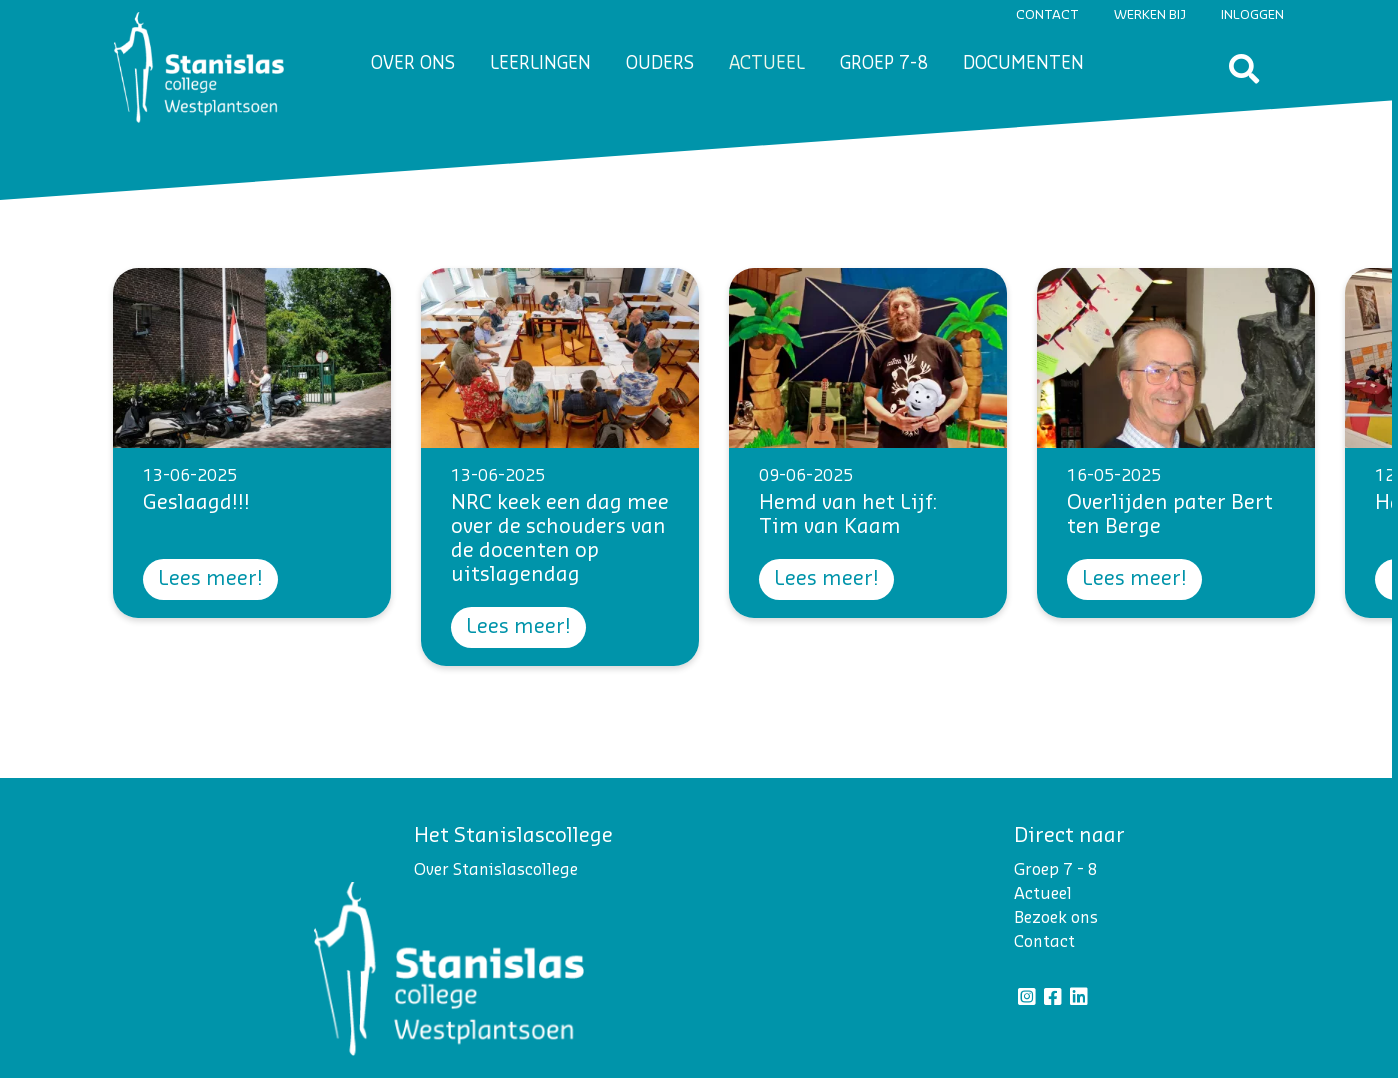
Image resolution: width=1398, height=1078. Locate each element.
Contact (1047, 14)
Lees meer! (210, 579)
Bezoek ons (1056, 918)
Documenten (1023, 63)
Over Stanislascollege (496, 870)
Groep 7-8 (884, 63)
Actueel (767, 63)
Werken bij (1150, 14)
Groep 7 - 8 (1056, 870)
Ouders (660, 63)
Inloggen (1252, 14)
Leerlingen (540, 63)
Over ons (413, 63)
